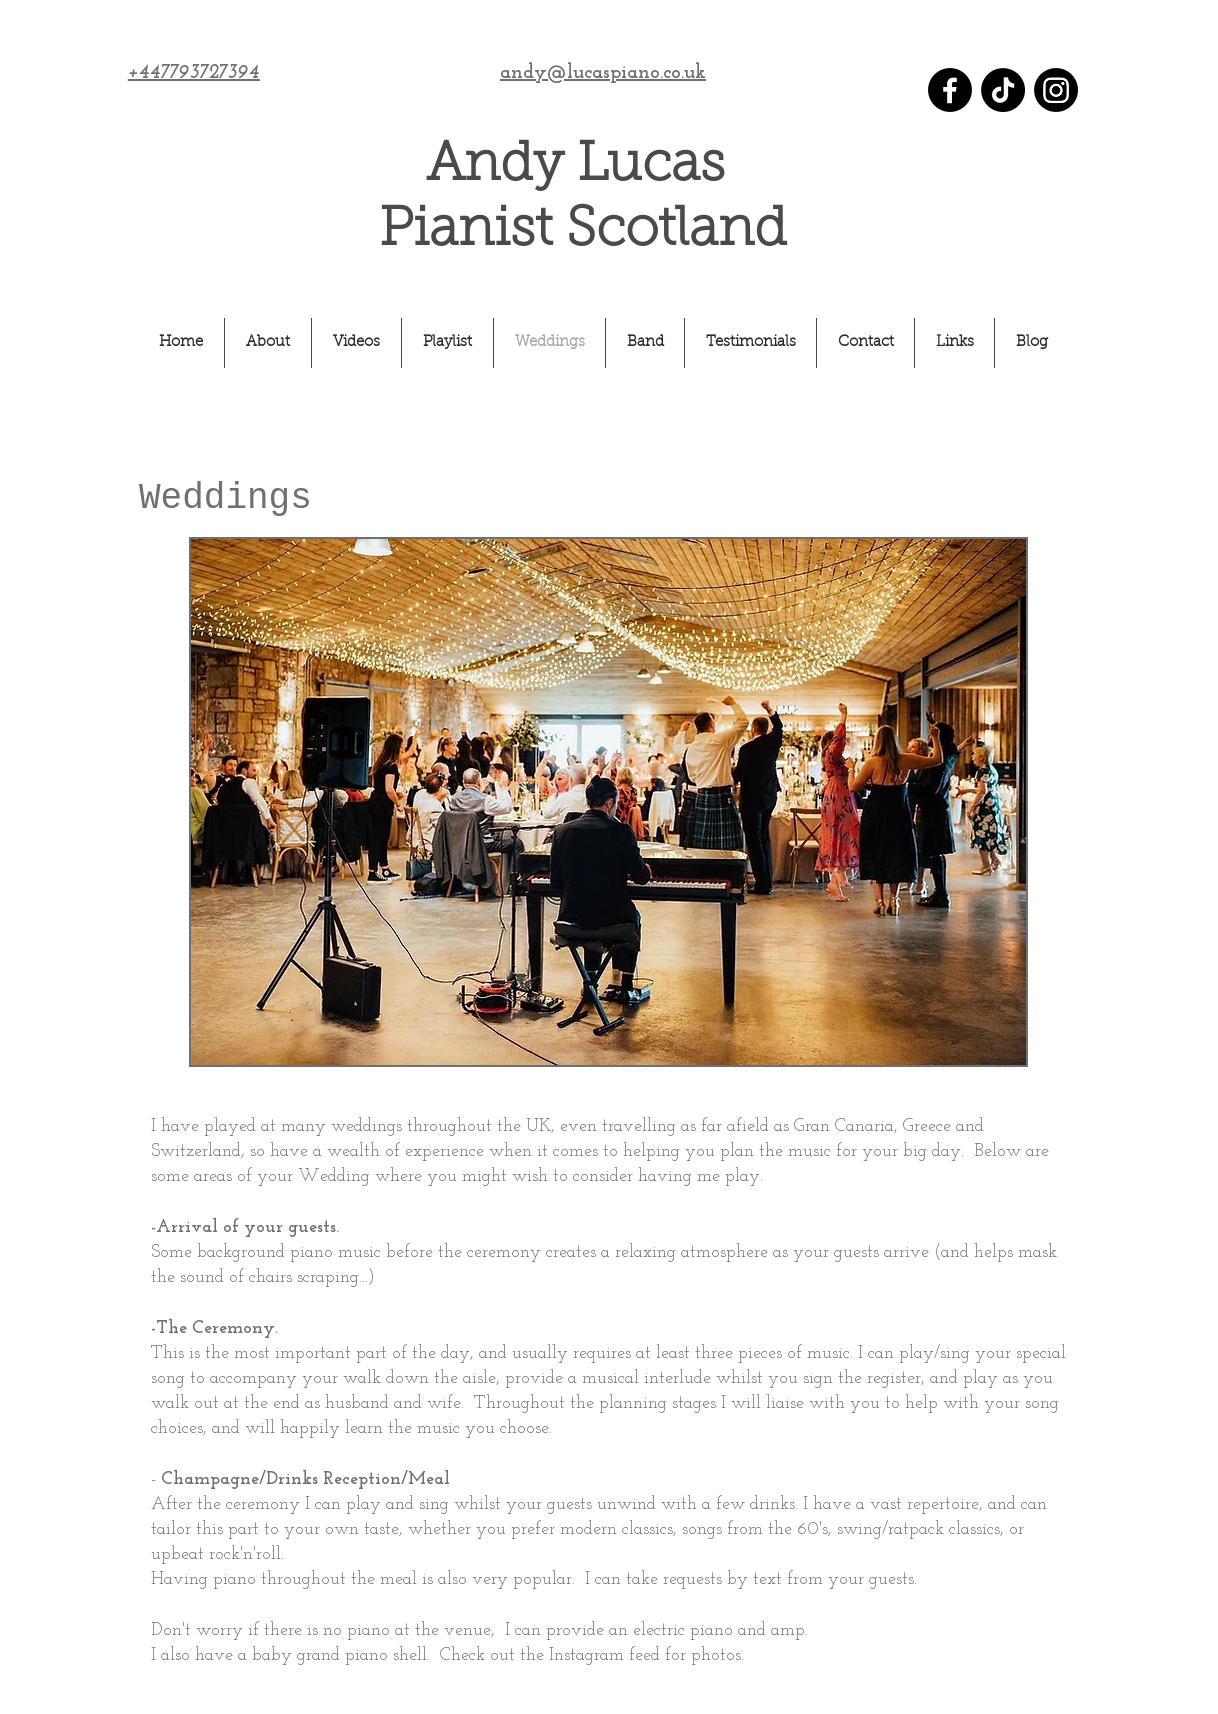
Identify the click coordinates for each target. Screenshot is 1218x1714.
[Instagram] (1056, 90)
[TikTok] (1003, 90)
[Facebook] (950, 90)
